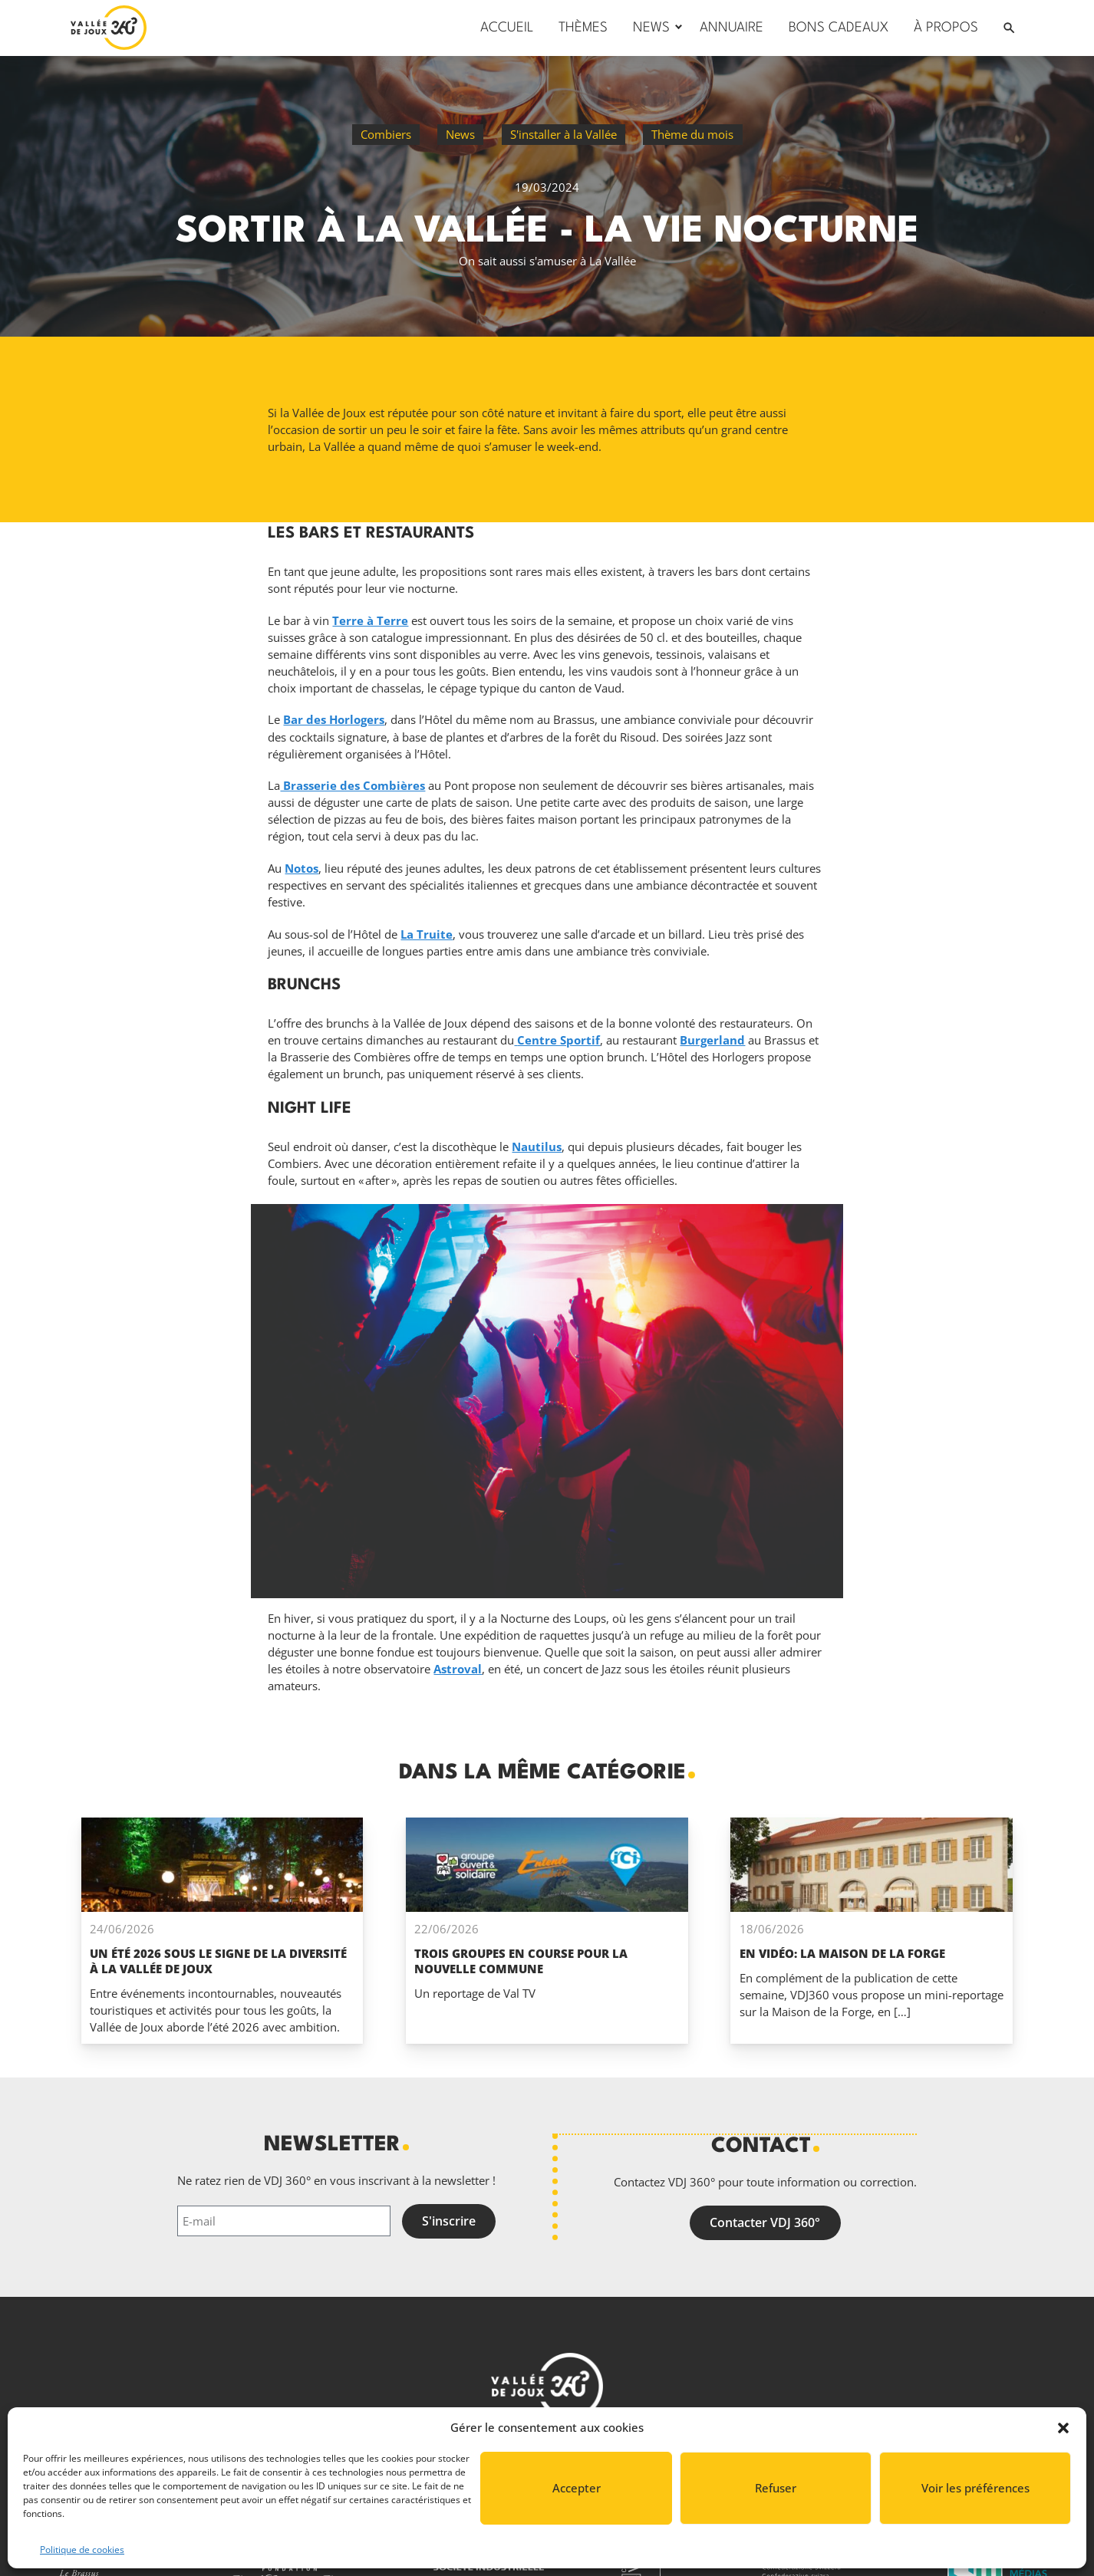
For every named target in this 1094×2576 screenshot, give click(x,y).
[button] (1063, 2428)
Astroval (457, 1668)
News (460, 134)
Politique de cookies (82, 2549)
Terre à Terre (370, 620)
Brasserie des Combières (352, 785)
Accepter (576, 2487)
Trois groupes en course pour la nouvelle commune (521, 1961)
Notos (301, 868)
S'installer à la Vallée (563, 134)
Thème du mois (692, 134)
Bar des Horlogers (333, 719)
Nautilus (537, 1146)
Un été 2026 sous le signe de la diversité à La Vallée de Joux (218, 1961)
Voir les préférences (975, 2487)
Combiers (386, 134)
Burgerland (712, 1040)
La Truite (426, 934)
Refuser (775, 2487)
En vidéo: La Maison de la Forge (842, 1953)
